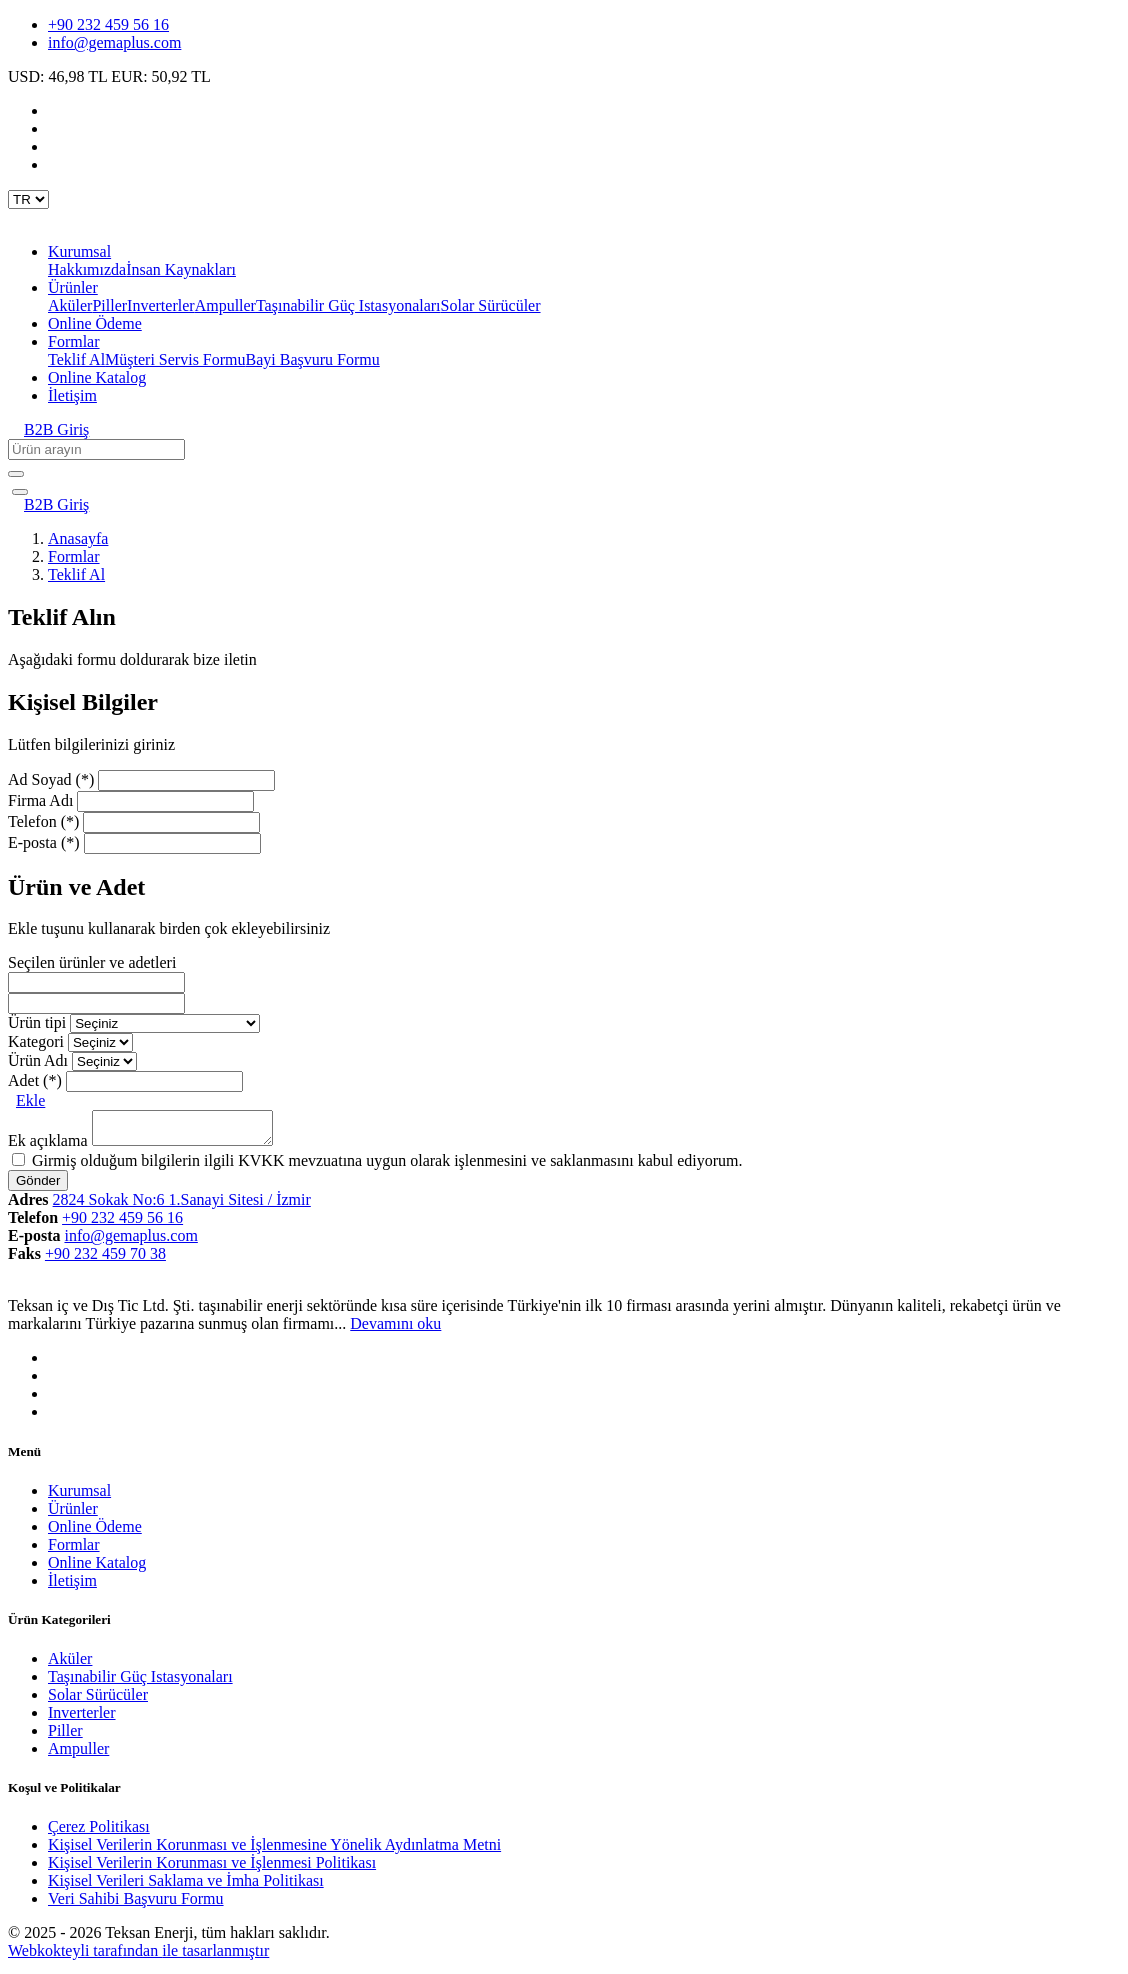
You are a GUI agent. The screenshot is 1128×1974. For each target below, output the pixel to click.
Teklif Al (76, 359)
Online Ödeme (95, 323)
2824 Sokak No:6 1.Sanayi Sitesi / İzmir (182, 1205)
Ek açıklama (48, 1146)
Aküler (70, 305)
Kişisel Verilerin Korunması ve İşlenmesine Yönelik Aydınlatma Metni (274, 1850)
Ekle (30, 1100)
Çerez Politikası (99, 1832)
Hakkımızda (87, 269)
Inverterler (161, 305)
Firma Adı (40, 800)
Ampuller (225, 305)
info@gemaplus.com (114, 42)
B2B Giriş (56, 429)
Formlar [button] (74, 341)
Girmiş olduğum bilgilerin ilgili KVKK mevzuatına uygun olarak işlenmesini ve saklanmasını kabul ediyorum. (387, 1166)
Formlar (74, 556)
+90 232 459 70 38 (105, 1259)
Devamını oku (395, 1329)
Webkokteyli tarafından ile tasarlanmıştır (138, 1956)
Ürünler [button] (73, 287)
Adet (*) (35, 1080)
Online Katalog (97, 377)
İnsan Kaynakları (181, 269)
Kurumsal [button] (79, 251)
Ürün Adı (38, 1060)
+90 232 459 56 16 (108, 24)
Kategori (36, 1041)
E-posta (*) (44, 842)
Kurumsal (79, 1496)
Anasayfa (78, 538)
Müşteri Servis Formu (175, 359)
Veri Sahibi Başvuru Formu (136, 1904)
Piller (109, 305)
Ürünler (73, 1514)
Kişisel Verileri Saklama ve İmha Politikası (186, 1886)
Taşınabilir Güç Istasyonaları (348, 305)
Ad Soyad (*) (51, 779)
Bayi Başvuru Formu (313, 359)
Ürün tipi (37, 1022)
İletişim (72, 395)
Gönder (38, 1186)
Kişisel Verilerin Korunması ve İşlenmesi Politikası (212, 1868)
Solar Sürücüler (491, 305)
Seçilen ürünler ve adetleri (92, 962)
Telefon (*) (43, 821)
